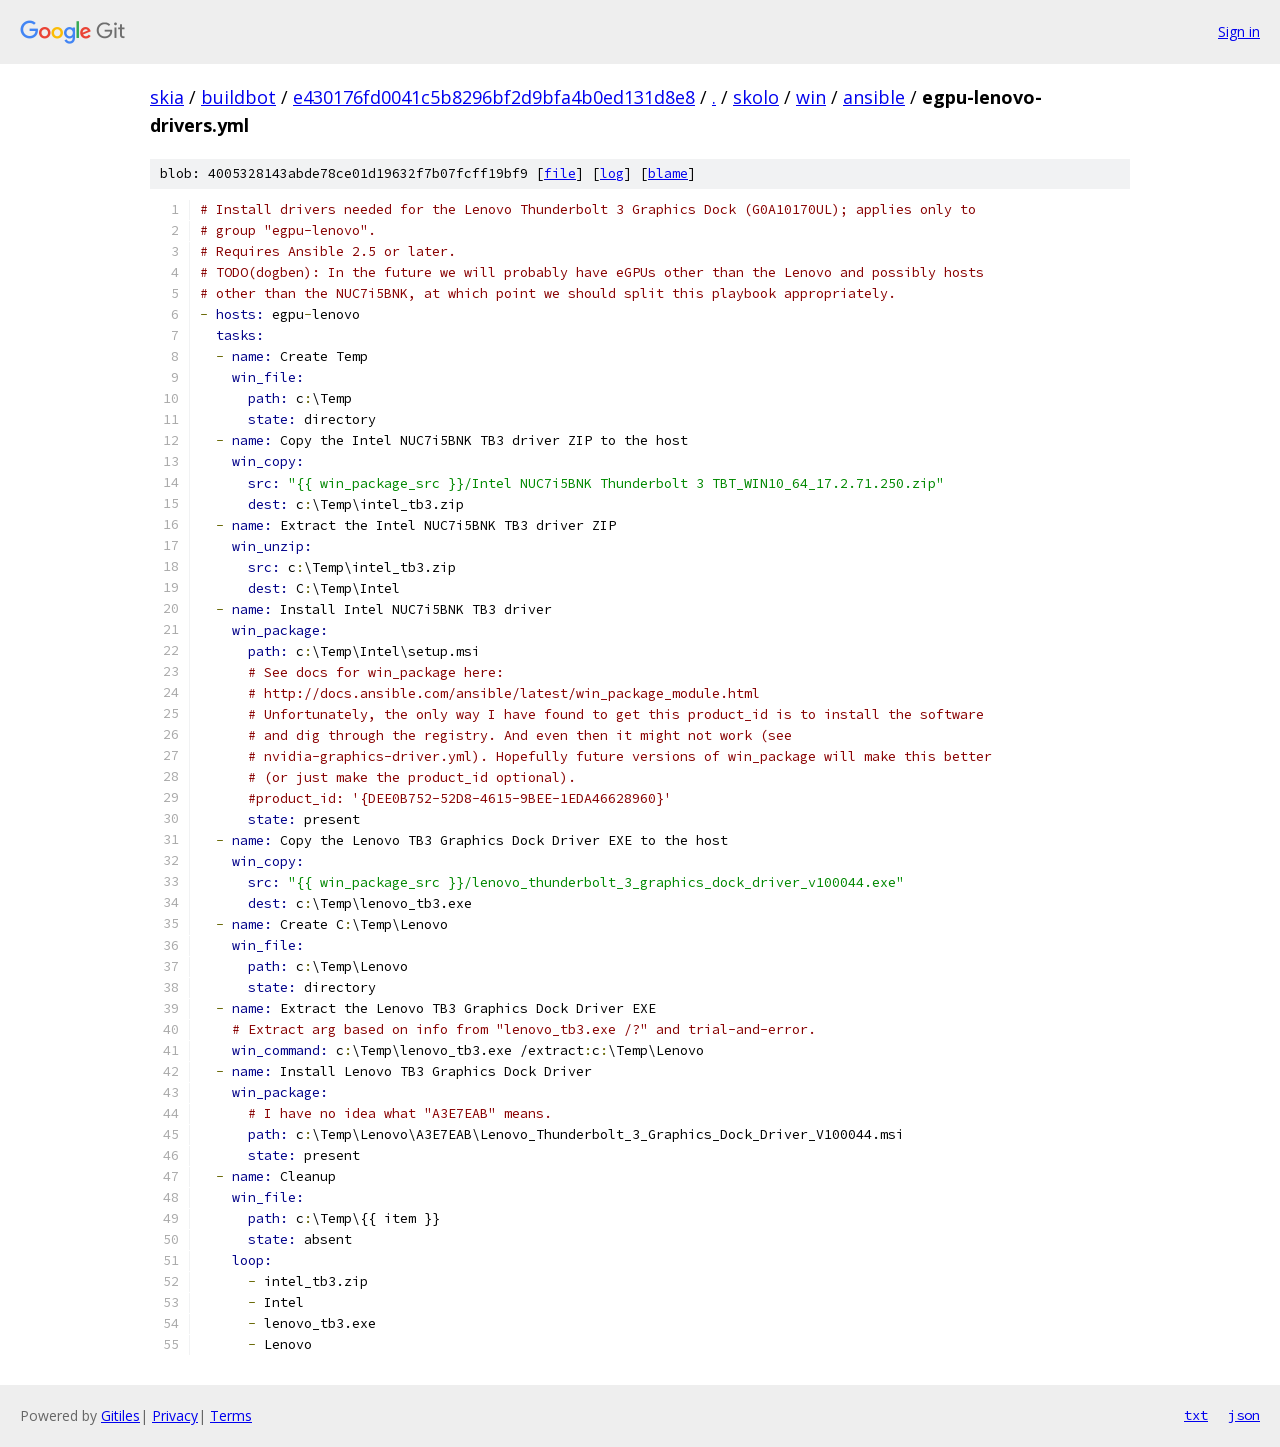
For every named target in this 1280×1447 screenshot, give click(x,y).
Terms (231, 1415)
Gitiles (120, 1415)
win (811, 97)
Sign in (1239, 31)
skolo (756, 97)
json (1244, 1415)
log (612, 173)
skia (167, 97)
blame (668, 173)
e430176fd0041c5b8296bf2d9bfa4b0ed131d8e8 (494, 97)
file (560, 173)
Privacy (175, 1415)
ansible (874, 97)
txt (1196, 1415)
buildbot (238, 97)
